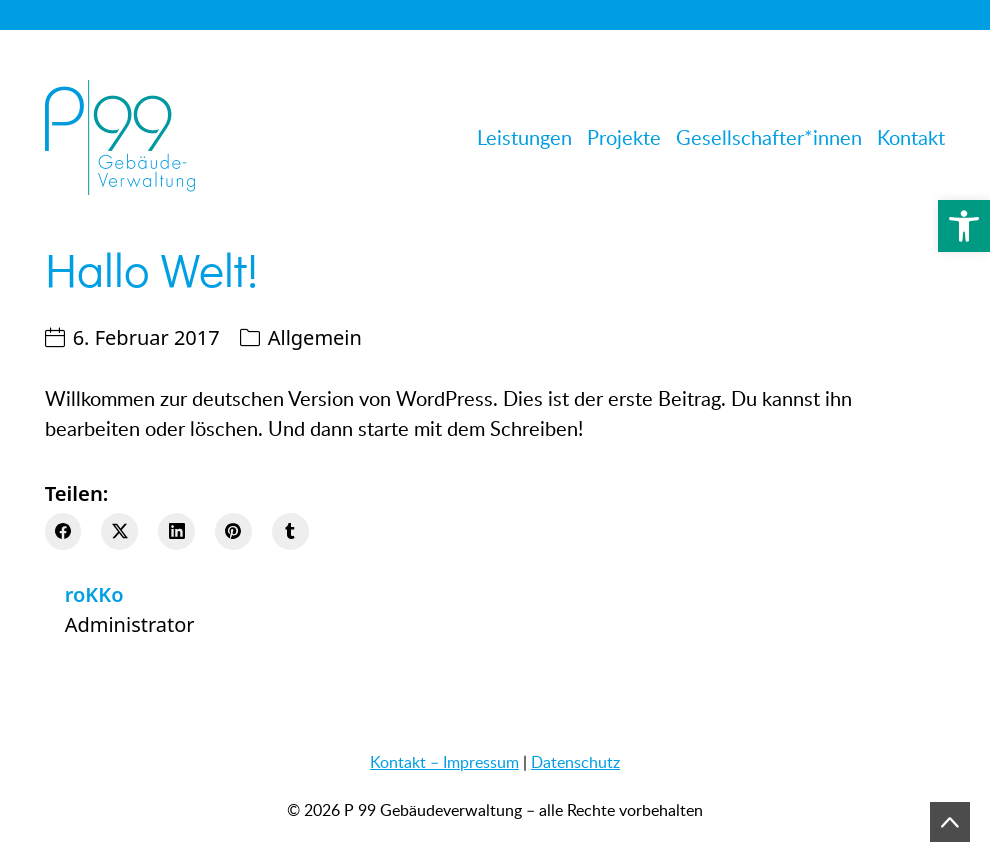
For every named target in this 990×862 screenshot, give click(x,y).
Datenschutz (575, 762)
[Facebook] (63, 531)
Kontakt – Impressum (444, 762)
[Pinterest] (233, 531)
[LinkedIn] (176, 531)
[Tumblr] (290, 531)
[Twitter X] (119, 531)
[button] (964, 226)
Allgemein (315, 337)
